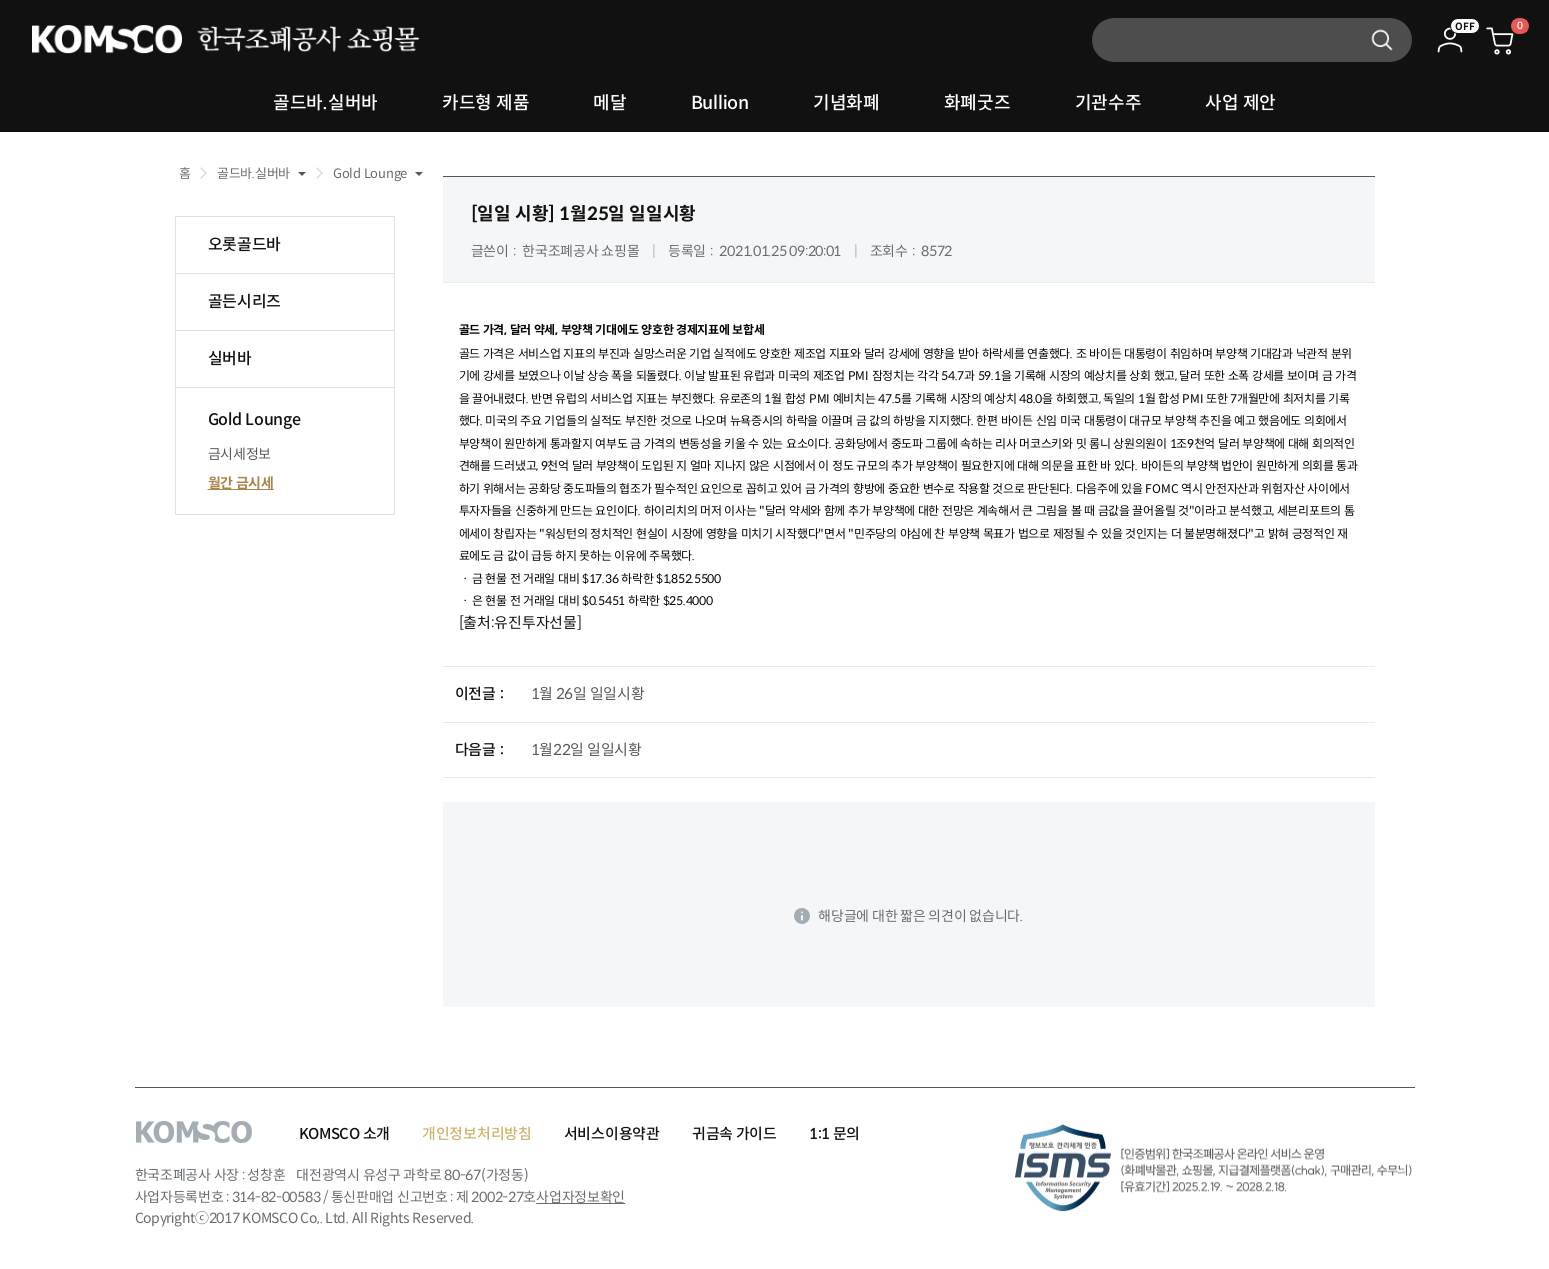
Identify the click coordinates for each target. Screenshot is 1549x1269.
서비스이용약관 (612, 1133)
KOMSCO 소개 (344, 1133)
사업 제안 (1240, 103)
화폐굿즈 (977, 103)
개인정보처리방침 (477, 1133)
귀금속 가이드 (734, 1133)
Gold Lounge (254, 419)
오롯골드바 (245, 244)
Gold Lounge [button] (370, 173)
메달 (609, 103)
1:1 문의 (834, 1133)
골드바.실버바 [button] (253, 173)
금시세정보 (240, 454)
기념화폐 (846, 103)
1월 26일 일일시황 (588, 693)
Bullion (720, 103)
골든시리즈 (245, 301)
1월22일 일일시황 (586, 749)
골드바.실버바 (325, 103)
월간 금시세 (241, 483)
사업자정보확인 (580, 1197)
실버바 (230, 358)
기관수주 (1108, 103)
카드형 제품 (485, 103)
